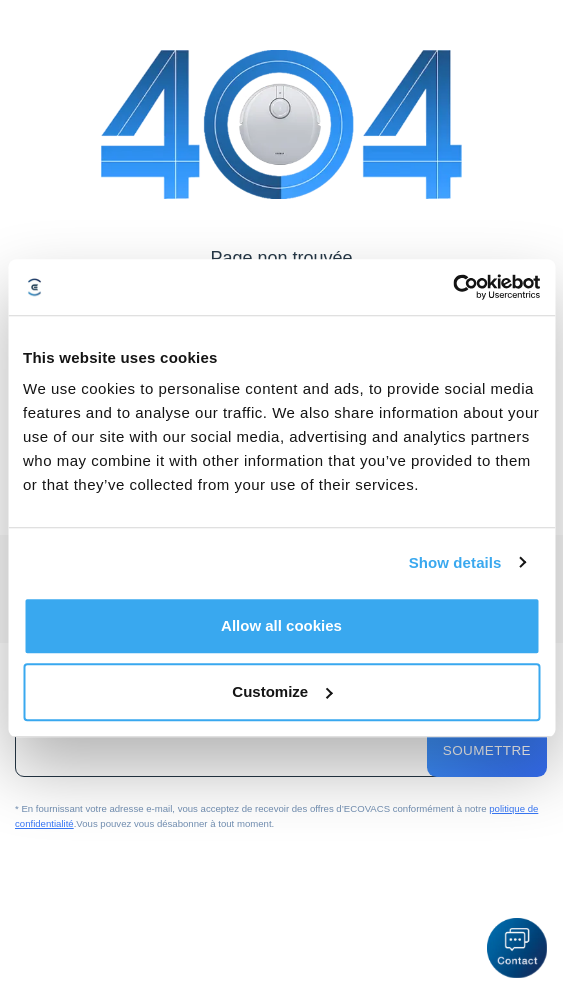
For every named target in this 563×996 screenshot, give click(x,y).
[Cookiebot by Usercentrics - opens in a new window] (452, 287)
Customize (282, 691)
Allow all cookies (281, 625)
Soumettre (487, 750)
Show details (455, 562)
